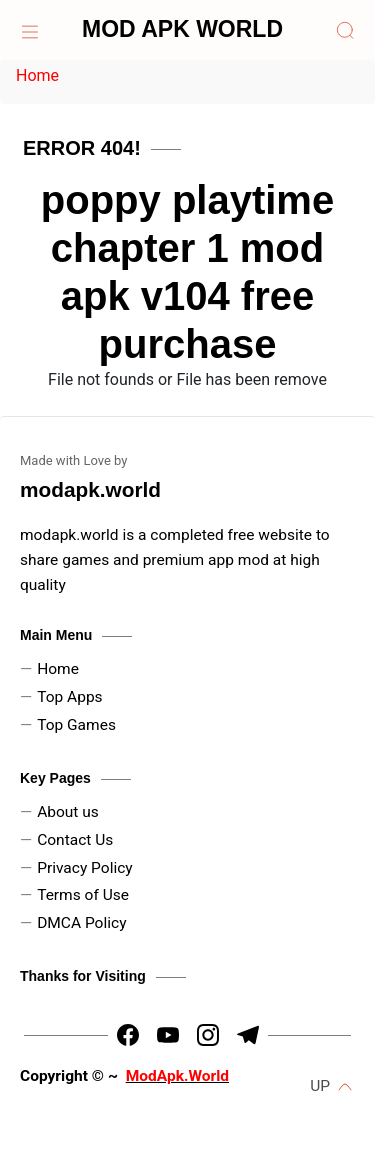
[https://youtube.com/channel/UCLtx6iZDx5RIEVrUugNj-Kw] (168, 1035)
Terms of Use (83, 895)
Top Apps (69, 697)
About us (68, 812)
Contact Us (75, 840)
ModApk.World (177, 1076)
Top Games (76, 725)
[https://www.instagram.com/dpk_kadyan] (208, 1035)
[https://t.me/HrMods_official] (248, 1035)
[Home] (30, 30)
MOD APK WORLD (182, 29)
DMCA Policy (81, 923)
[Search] (345, 30)
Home (37, 75)
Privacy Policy (85, 868)
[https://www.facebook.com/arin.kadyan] (128, 1035)
